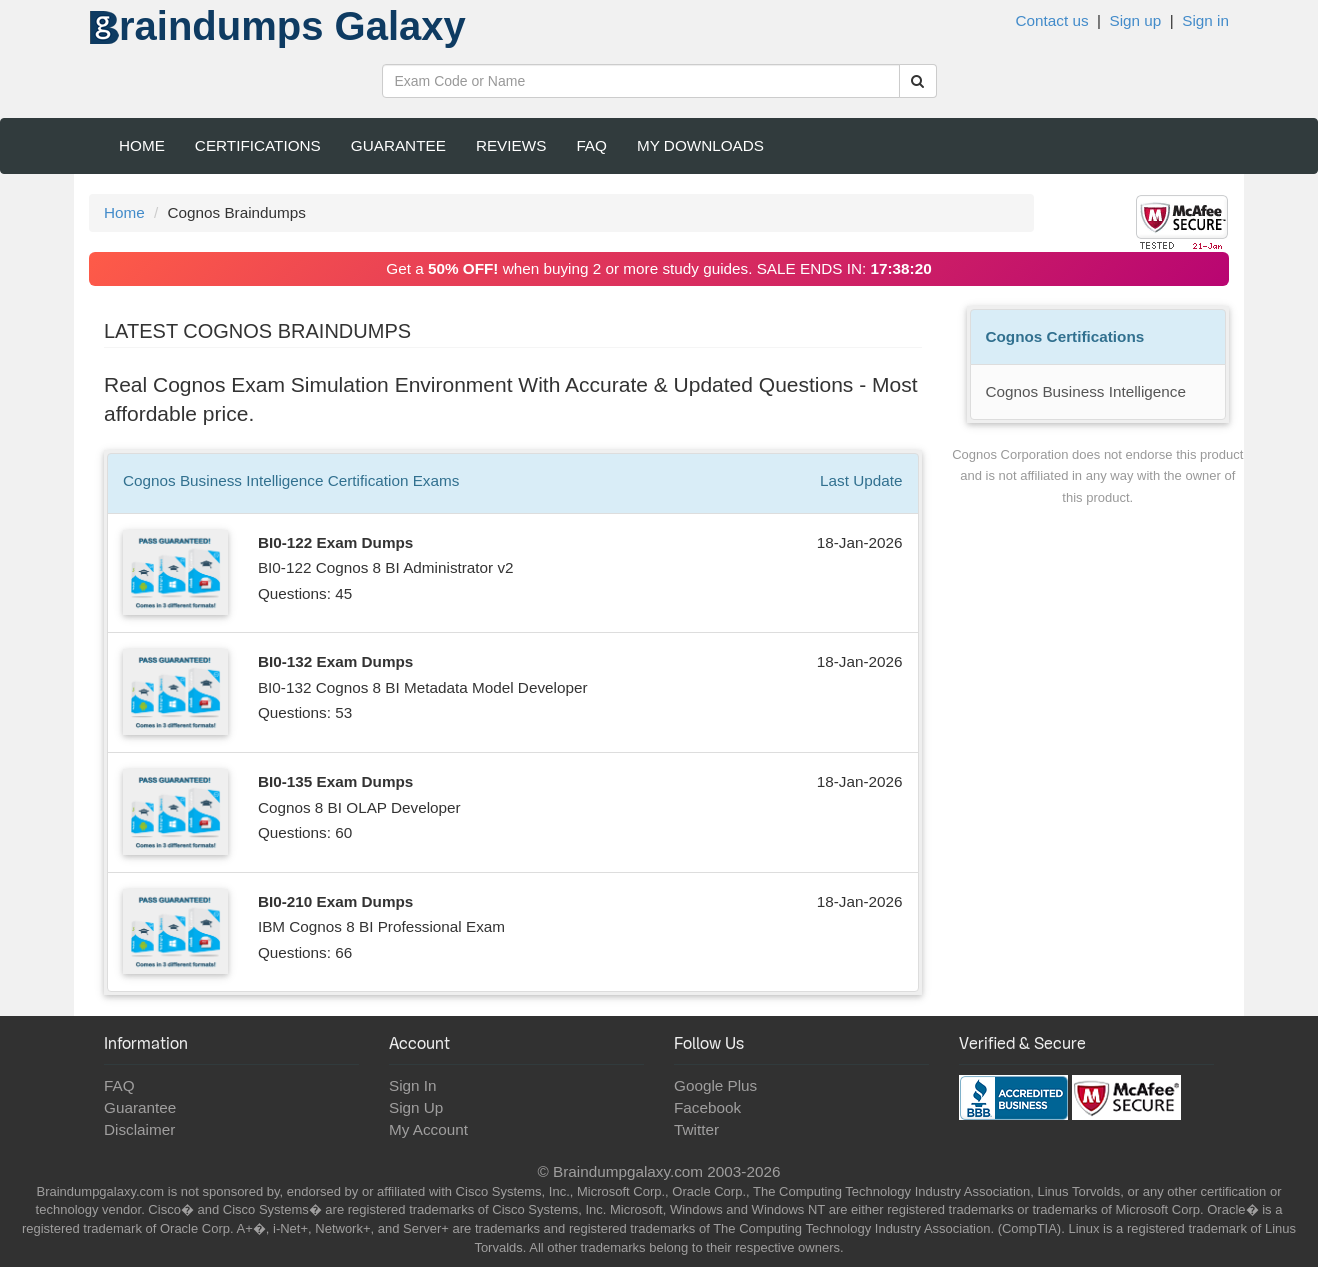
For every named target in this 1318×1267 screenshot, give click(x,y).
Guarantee (398, 145)
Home (142, 145)
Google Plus (715, 1085)
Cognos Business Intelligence (1086, 391)
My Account (428, 1129)
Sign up (1135, 20)
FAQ (591, 145)
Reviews (511, 145)
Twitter (696, 1129)
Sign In (413, 1085)
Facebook (707, 1107)
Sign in (1205, 20)
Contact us (1051, 20)
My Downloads (700, 145)
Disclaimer (139, 1129)
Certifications (258, 145)
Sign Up (416, 1107)
